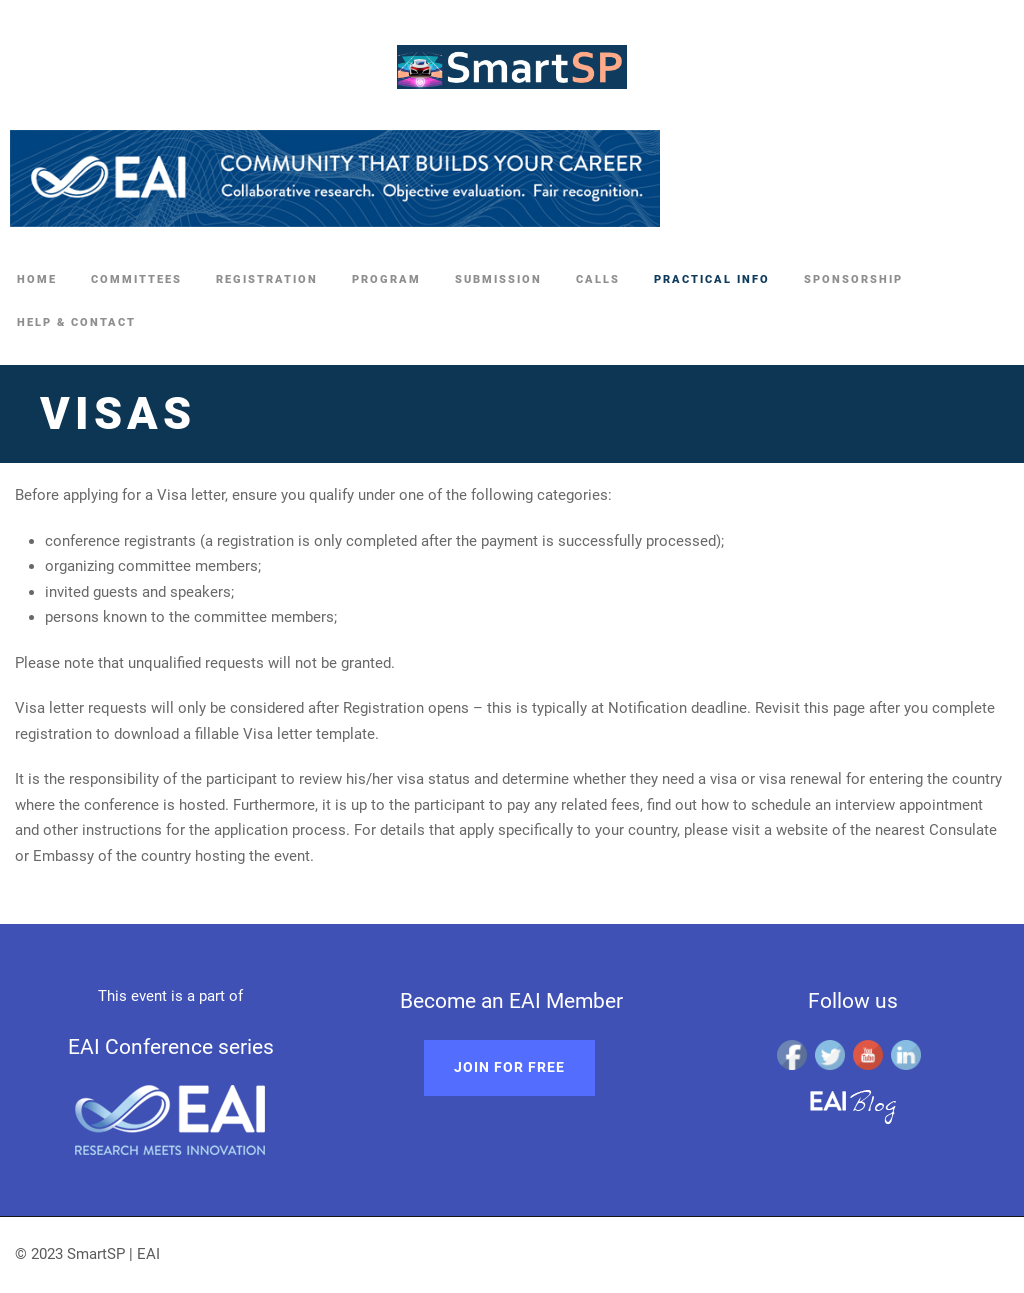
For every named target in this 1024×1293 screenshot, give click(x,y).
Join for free (509, 1067)
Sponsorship (853, 279)
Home (37, 279)
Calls (598, 279)
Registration (267, 279)
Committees (136, 279)
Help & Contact (76, 322)
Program (386, 279)
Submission (498, 279)
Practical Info (712, 279)
